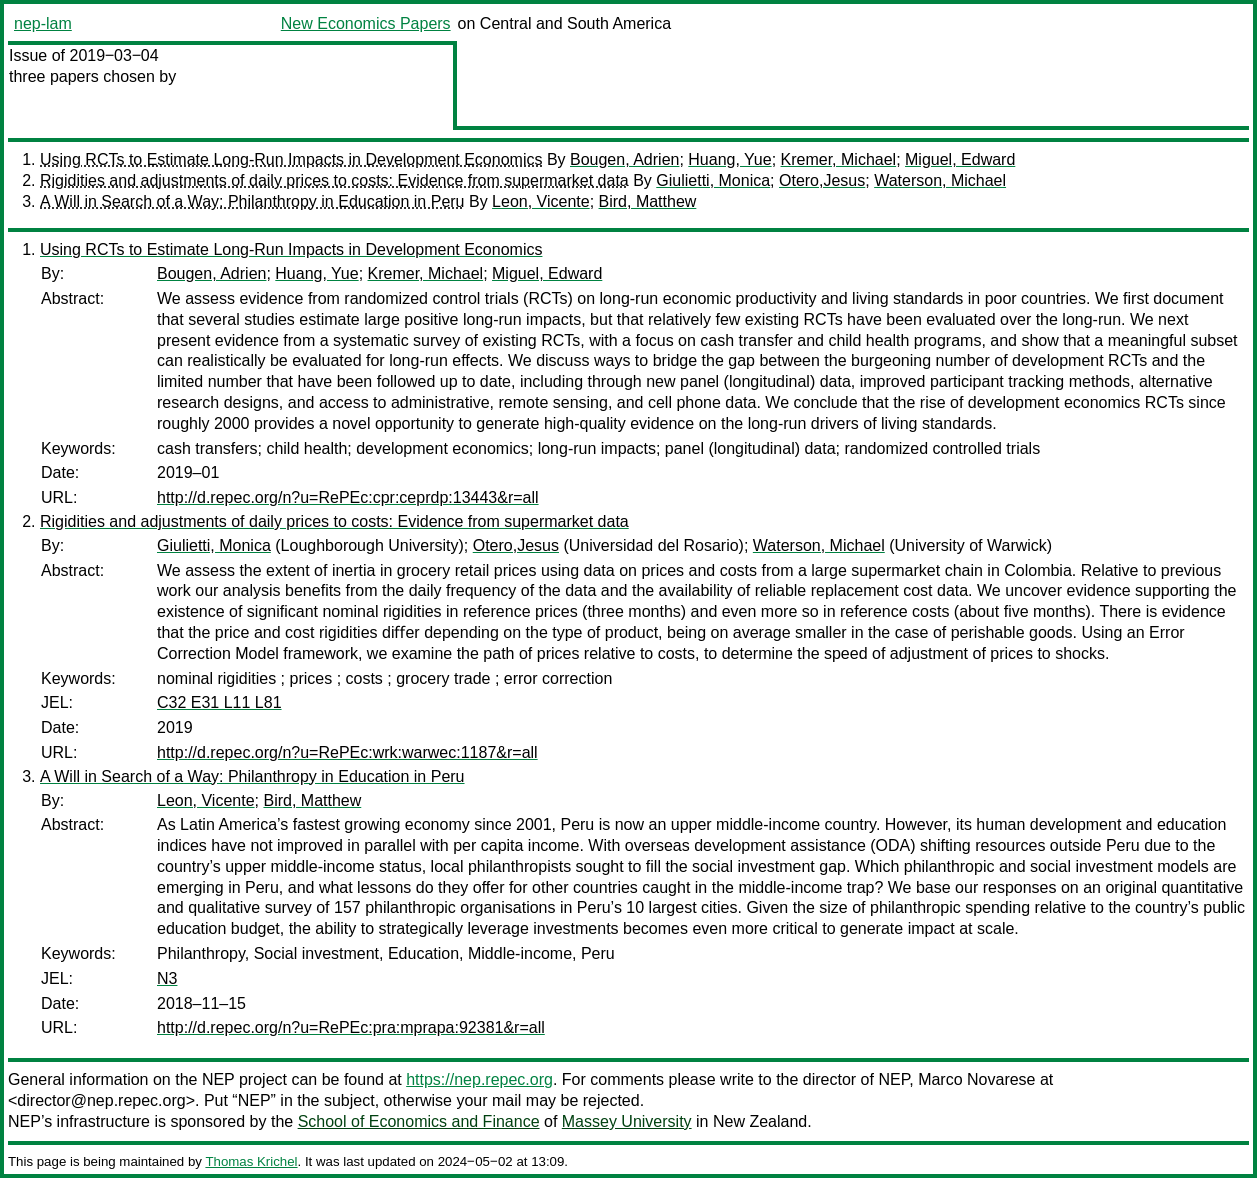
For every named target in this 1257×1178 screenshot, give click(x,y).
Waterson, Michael (940, 180)
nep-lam (43, 23)
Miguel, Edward (960, 159)
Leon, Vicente (541, 201)
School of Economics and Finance (419, 1121)
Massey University (627, 1121)
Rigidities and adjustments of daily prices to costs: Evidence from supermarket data (334, 180)
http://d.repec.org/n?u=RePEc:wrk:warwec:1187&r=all (347, 752)
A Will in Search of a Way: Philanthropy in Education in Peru (252, 201)
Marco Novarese (976, 1079)
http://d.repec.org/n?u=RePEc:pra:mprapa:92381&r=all (351, 1027)
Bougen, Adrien (624, 159)
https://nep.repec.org (479, 1079)
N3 (167, 978)
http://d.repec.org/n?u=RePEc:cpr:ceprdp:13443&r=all (348, 497)
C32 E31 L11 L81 (219, 702)
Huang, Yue (729, 159)
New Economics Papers (366, 23)
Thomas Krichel (251, 1161)
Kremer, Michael (839, 159)
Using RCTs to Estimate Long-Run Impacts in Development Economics (291, 159)
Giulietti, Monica (713, 180)
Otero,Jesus (822, 180)
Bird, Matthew (648, 201)
